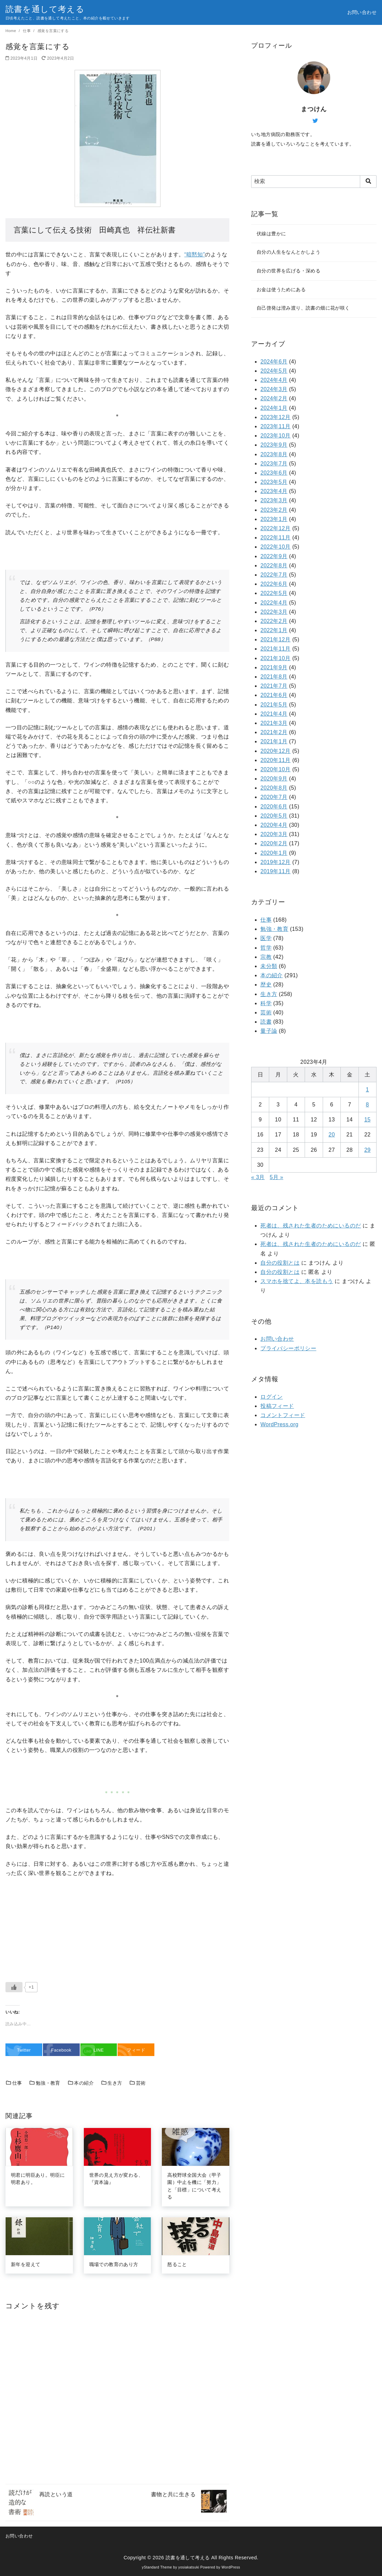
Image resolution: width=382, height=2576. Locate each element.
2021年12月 (275, 639)
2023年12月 (275, 417)
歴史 (266, 984)
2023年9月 (273, 445)
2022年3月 (273, 612)
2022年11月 (275, 537)
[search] (368, 181)
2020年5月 (273, 816)
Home (11, 31)
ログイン (271, 1397)
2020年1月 (273, 853)
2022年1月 (273, 630)
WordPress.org (279, 1424)
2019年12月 (275, 862)
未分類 (268, 966)
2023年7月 (273, 463)
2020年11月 (275, 760)
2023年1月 (273, 519)
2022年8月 (273, 565)
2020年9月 (273, 778)
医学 (266, 938)
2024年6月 (273, 361)
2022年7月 (273, 575)
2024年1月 (273, 408)
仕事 (27, 31)
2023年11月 (275, 426)
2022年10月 (275, 547)
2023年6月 (273, 473)
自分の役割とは (280, 1263)
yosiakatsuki (188, 2567)
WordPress (230, 2567)
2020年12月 (275, 751)
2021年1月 (273, 741)
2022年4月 (273, 603)
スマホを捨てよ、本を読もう (296, 1281)
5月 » (276, 1177)
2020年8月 (273, 788)
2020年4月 (273, 825)
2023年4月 (273, 491)
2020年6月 (273, 806)
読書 (266, 1022)
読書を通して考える (45, 9)
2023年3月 (273, 500)
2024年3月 (273, 389)
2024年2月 (273, 398)
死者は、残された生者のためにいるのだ (310, 1226)
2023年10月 (275, 435)
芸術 (137, 2083)
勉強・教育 (44, 2083)
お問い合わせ (362, 12)
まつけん (314, 109)
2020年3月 (273, 834)
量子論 (268, 1031)
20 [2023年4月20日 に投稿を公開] (331, 1134)
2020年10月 (275, 769)
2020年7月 (273, 797)
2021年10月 (275, 658)
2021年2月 (273, 732)
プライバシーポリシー (288, 1348)
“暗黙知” (194, 254)
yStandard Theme (157, 2567)
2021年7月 (273, 686)
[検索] (314, 181)
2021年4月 (273, 714)
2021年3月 (273, 723)
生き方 (111, 2083)
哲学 (266, 948)
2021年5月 (273, 705)
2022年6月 (273, 584)
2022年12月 (275, 528)
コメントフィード (282, 1415)
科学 (266, 1003)
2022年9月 (273, 556)
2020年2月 (273, 843)
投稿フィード (277, 1406)
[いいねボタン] (13, 1987)
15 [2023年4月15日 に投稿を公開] (367, 1119)
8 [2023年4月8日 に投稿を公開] (367, 1104)
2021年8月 (273, 677)
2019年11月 (275, 871)
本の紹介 (80, 2083)
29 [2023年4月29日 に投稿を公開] (367, 1150)
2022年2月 (273, 621)
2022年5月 (273, 593)
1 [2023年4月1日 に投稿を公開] (367, 1089)
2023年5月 (273, 482)
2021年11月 (275, 649)
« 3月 (258, 1177)
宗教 (266, 957)
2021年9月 (273, 667)
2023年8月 (273, 454)
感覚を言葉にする (52, 31)
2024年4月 (273, 380)
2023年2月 (273, 510)
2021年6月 (273, 695)
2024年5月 (273, 371)
